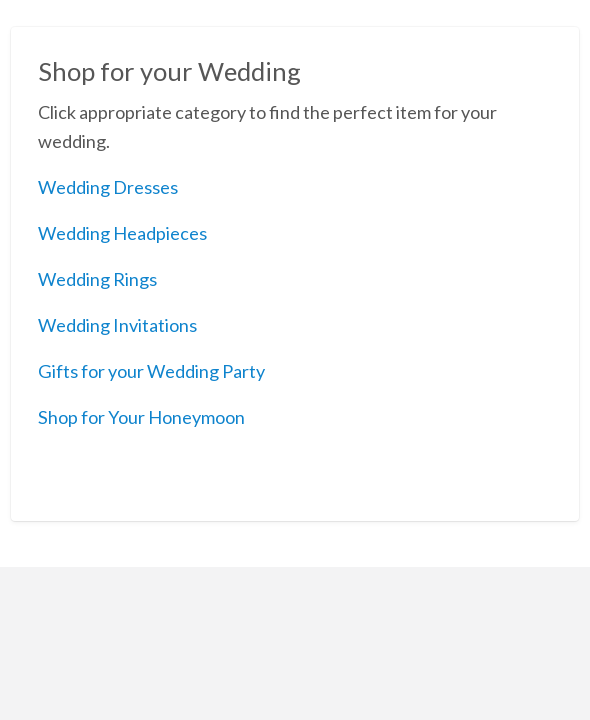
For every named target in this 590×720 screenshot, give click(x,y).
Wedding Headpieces (122, 233)
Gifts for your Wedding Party (151, 371)
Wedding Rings (97, 279)
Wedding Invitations (117, 325)
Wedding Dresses (108, 187)
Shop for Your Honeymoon (141, 417)
